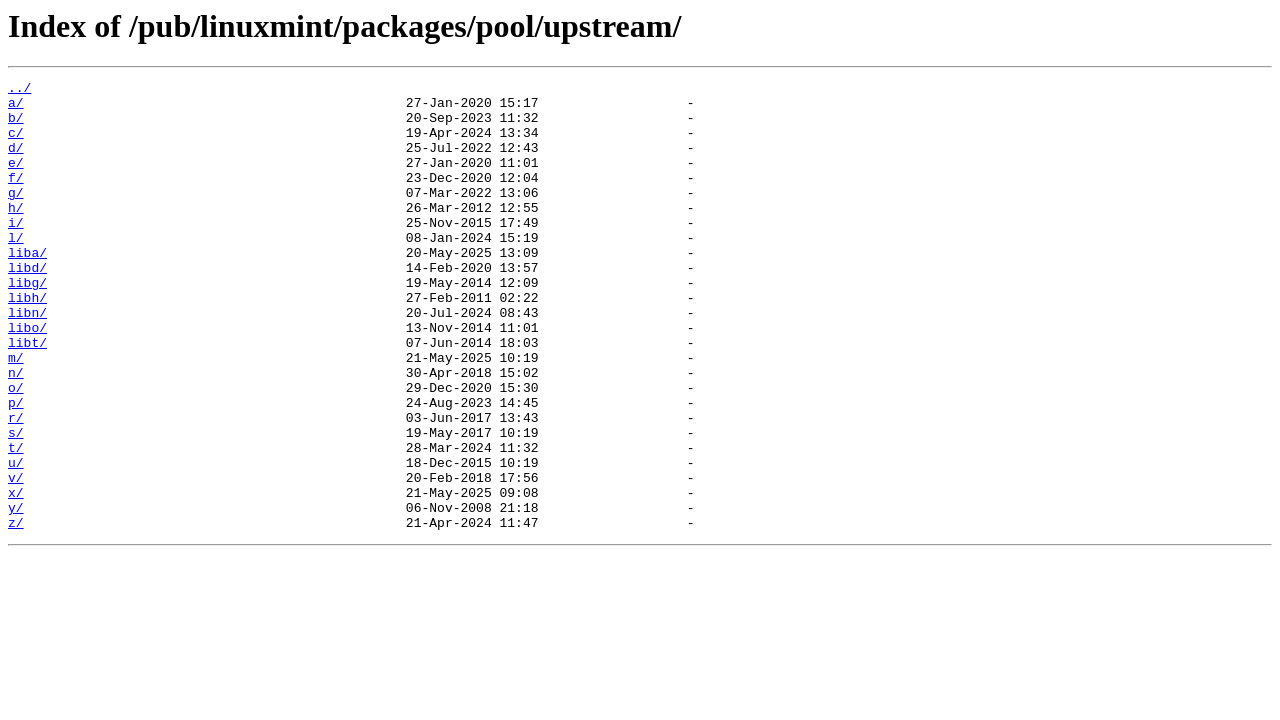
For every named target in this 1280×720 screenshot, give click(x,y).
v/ (16, 558)
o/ (16, 450)
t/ (16, 522)
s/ (16, 504)
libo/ (27, 378)
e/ (16, 180)
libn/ (27, 360)
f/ (16, 198)
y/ (16, 594)
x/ (16, 576)
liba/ (27, 288)
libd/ (27, 306)
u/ (16, 540)
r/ (16, 486)
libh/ (27, 342)
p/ (16, 468)
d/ (16, 162)
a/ (16, 108)
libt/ (27, 396)
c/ (16, 144)
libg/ (27, 324)
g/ (16, 216)
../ (19, 90)
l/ (16, 270)
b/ (16, 126)
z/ (16, 612)
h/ (16, 234)
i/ (16, 252)
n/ (16, 432)
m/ (16, 414)
